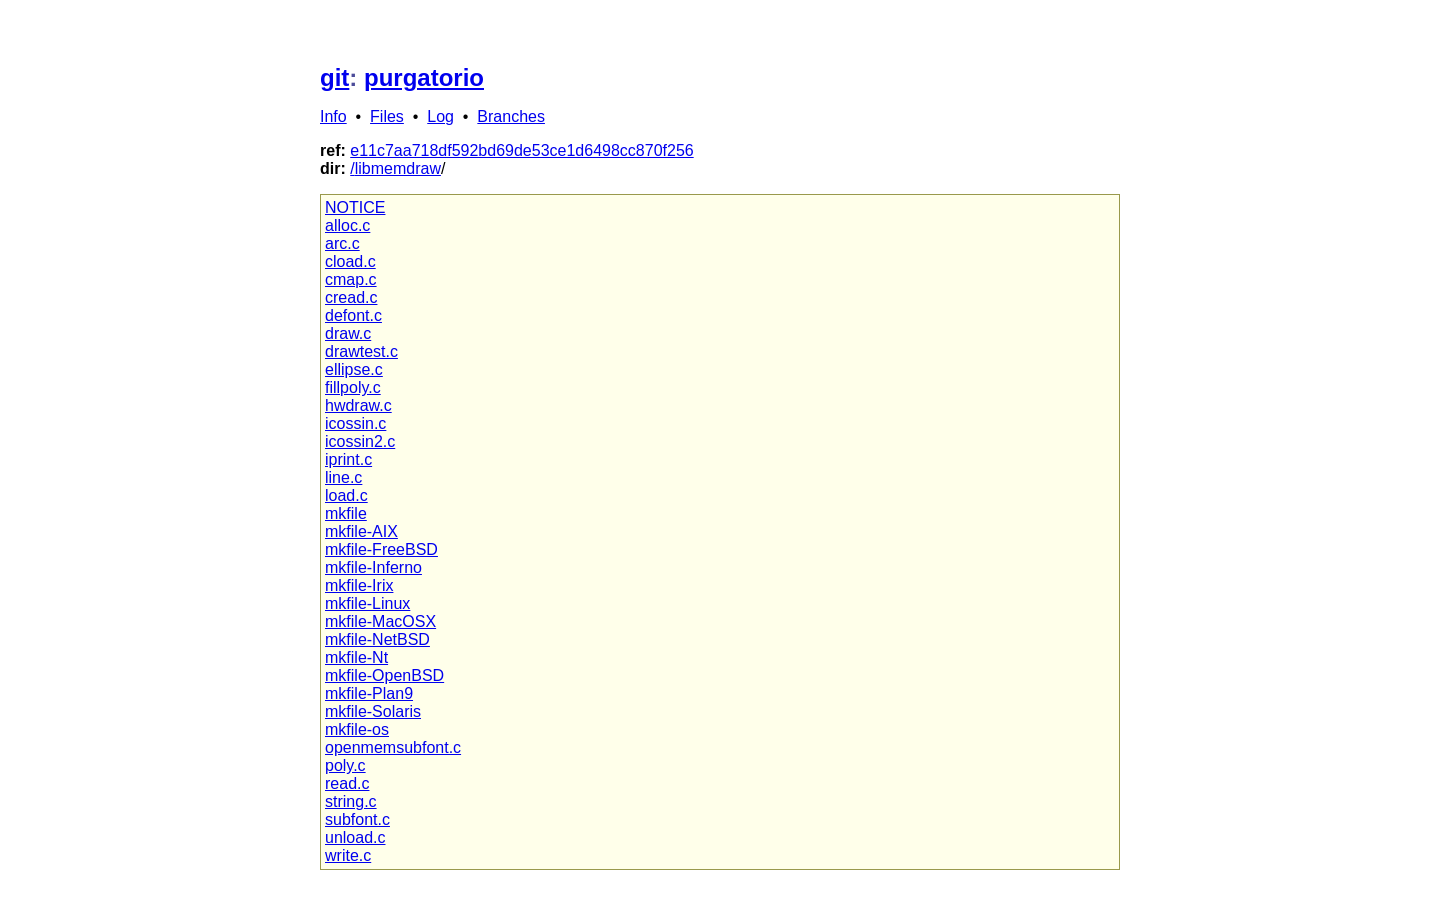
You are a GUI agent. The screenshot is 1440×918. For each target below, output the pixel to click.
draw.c (348, 333)
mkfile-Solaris (373, 711)
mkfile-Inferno (373, 567)
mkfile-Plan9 (369, 693)
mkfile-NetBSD (377, 639)
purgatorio (424, 77)
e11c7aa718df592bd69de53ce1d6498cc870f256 (521, 150)
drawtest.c (361, 351)
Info (333, 116)
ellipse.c (354, 369)
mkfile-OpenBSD (384, 675)
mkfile (346, 513)
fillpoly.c (353, 387)
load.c (346, 495)
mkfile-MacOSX (380, 621)
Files (387, 116)
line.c (343, 477)
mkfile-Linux (367, 603)
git (334, 77)
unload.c (355, 837)
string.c (351, 801)
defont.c (353, 315)
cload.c (350, 261)
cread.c (351, 297)
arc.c (342, 243)
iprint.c (348, 459)
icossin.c (355, 423)
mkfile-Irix (359, 585)
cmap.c (351, 279)
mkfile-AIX (361, 531)
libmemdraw (398, 168)
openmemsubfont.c (393, 747)
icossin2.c (360, 441)
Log (440, 116)
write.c (348, 855)
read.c (347, 783)
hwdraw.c (358, 405)
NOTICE (355, 207)
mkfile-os (357, 729)
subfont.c (357, 819)
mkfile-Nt (356, 657)
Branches (511, 116)
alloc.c (347, 225)
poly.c (345, 765)
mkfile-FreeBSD (381, 549)
